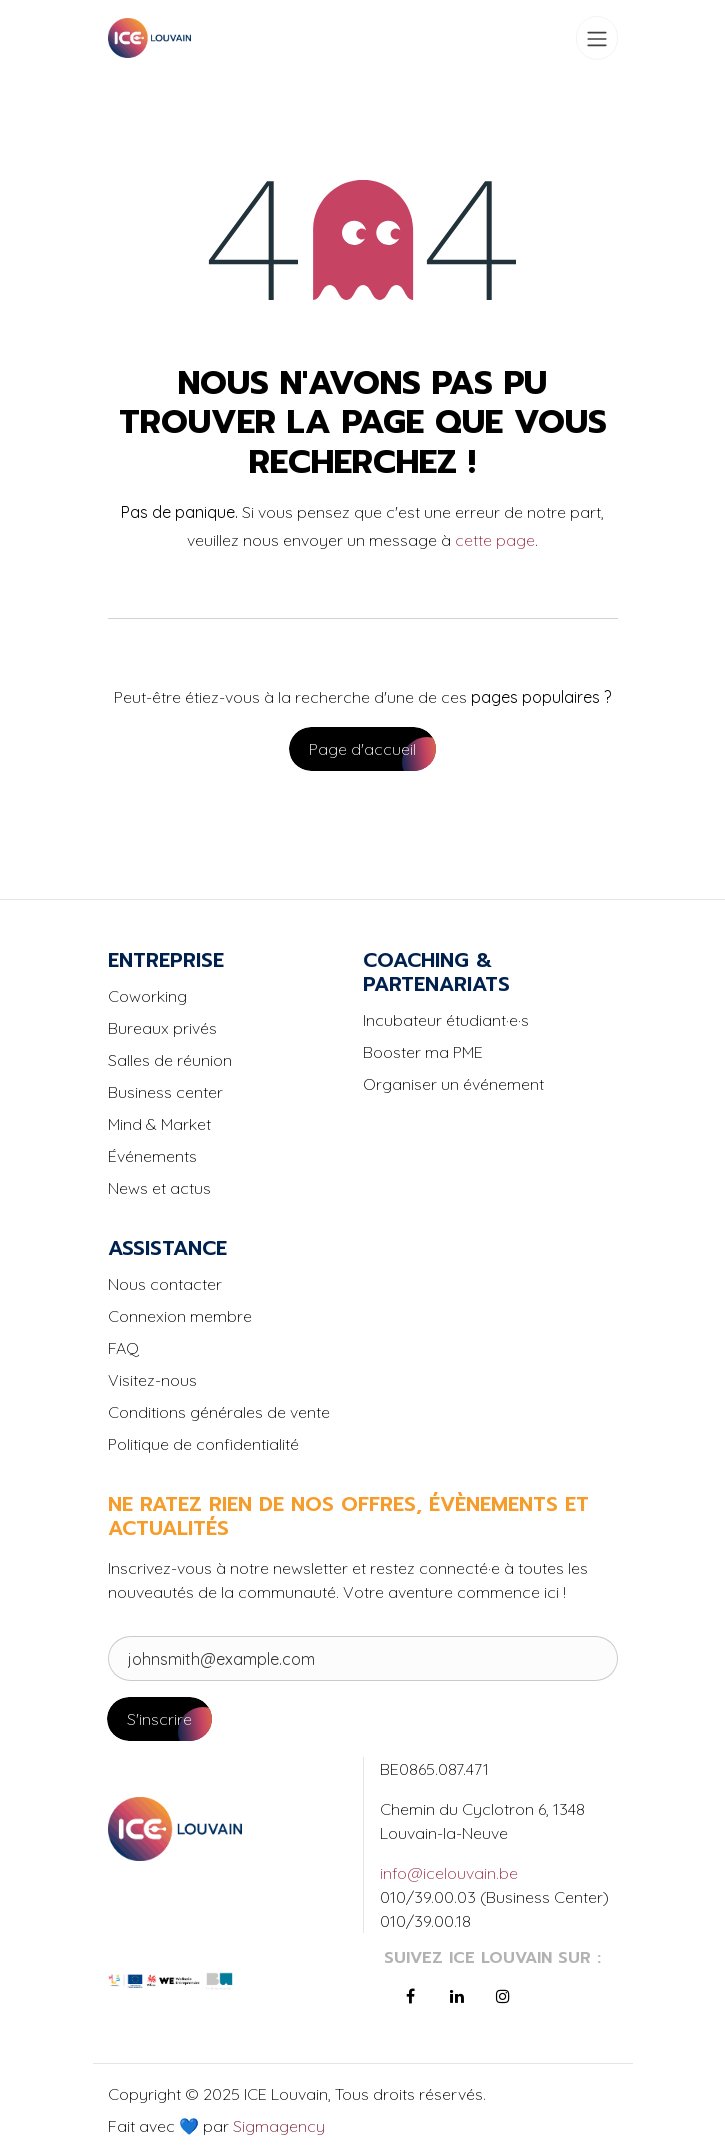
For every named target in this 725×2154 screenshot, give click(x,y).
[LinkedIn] (457, 1996)
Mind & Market (159, 1124)
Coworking (147, 996)
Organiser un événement (453, 1084)
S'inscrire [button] (159, 1719)
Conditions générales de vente (219, 1412)
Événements (152, 1156)
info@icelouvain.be (449, 1873)
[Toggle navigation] (597, 38)
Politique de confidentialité (203, 1444)
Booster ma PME (423, 1052)
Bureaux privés (162, 1028)
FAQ (123, 1348)
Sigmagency (277, 2126)
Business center (165, 1092)
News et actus (159, 1188)
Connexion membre (180, 1316)
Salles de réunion (170, 1060)
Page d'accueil (362, 749)
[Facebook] (411, 1996)
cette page (495, 540)
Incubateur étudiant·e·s (446, 1020)
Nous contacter (165, 1284)
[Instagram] (503, 1996)
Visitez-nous (152, 1380)
